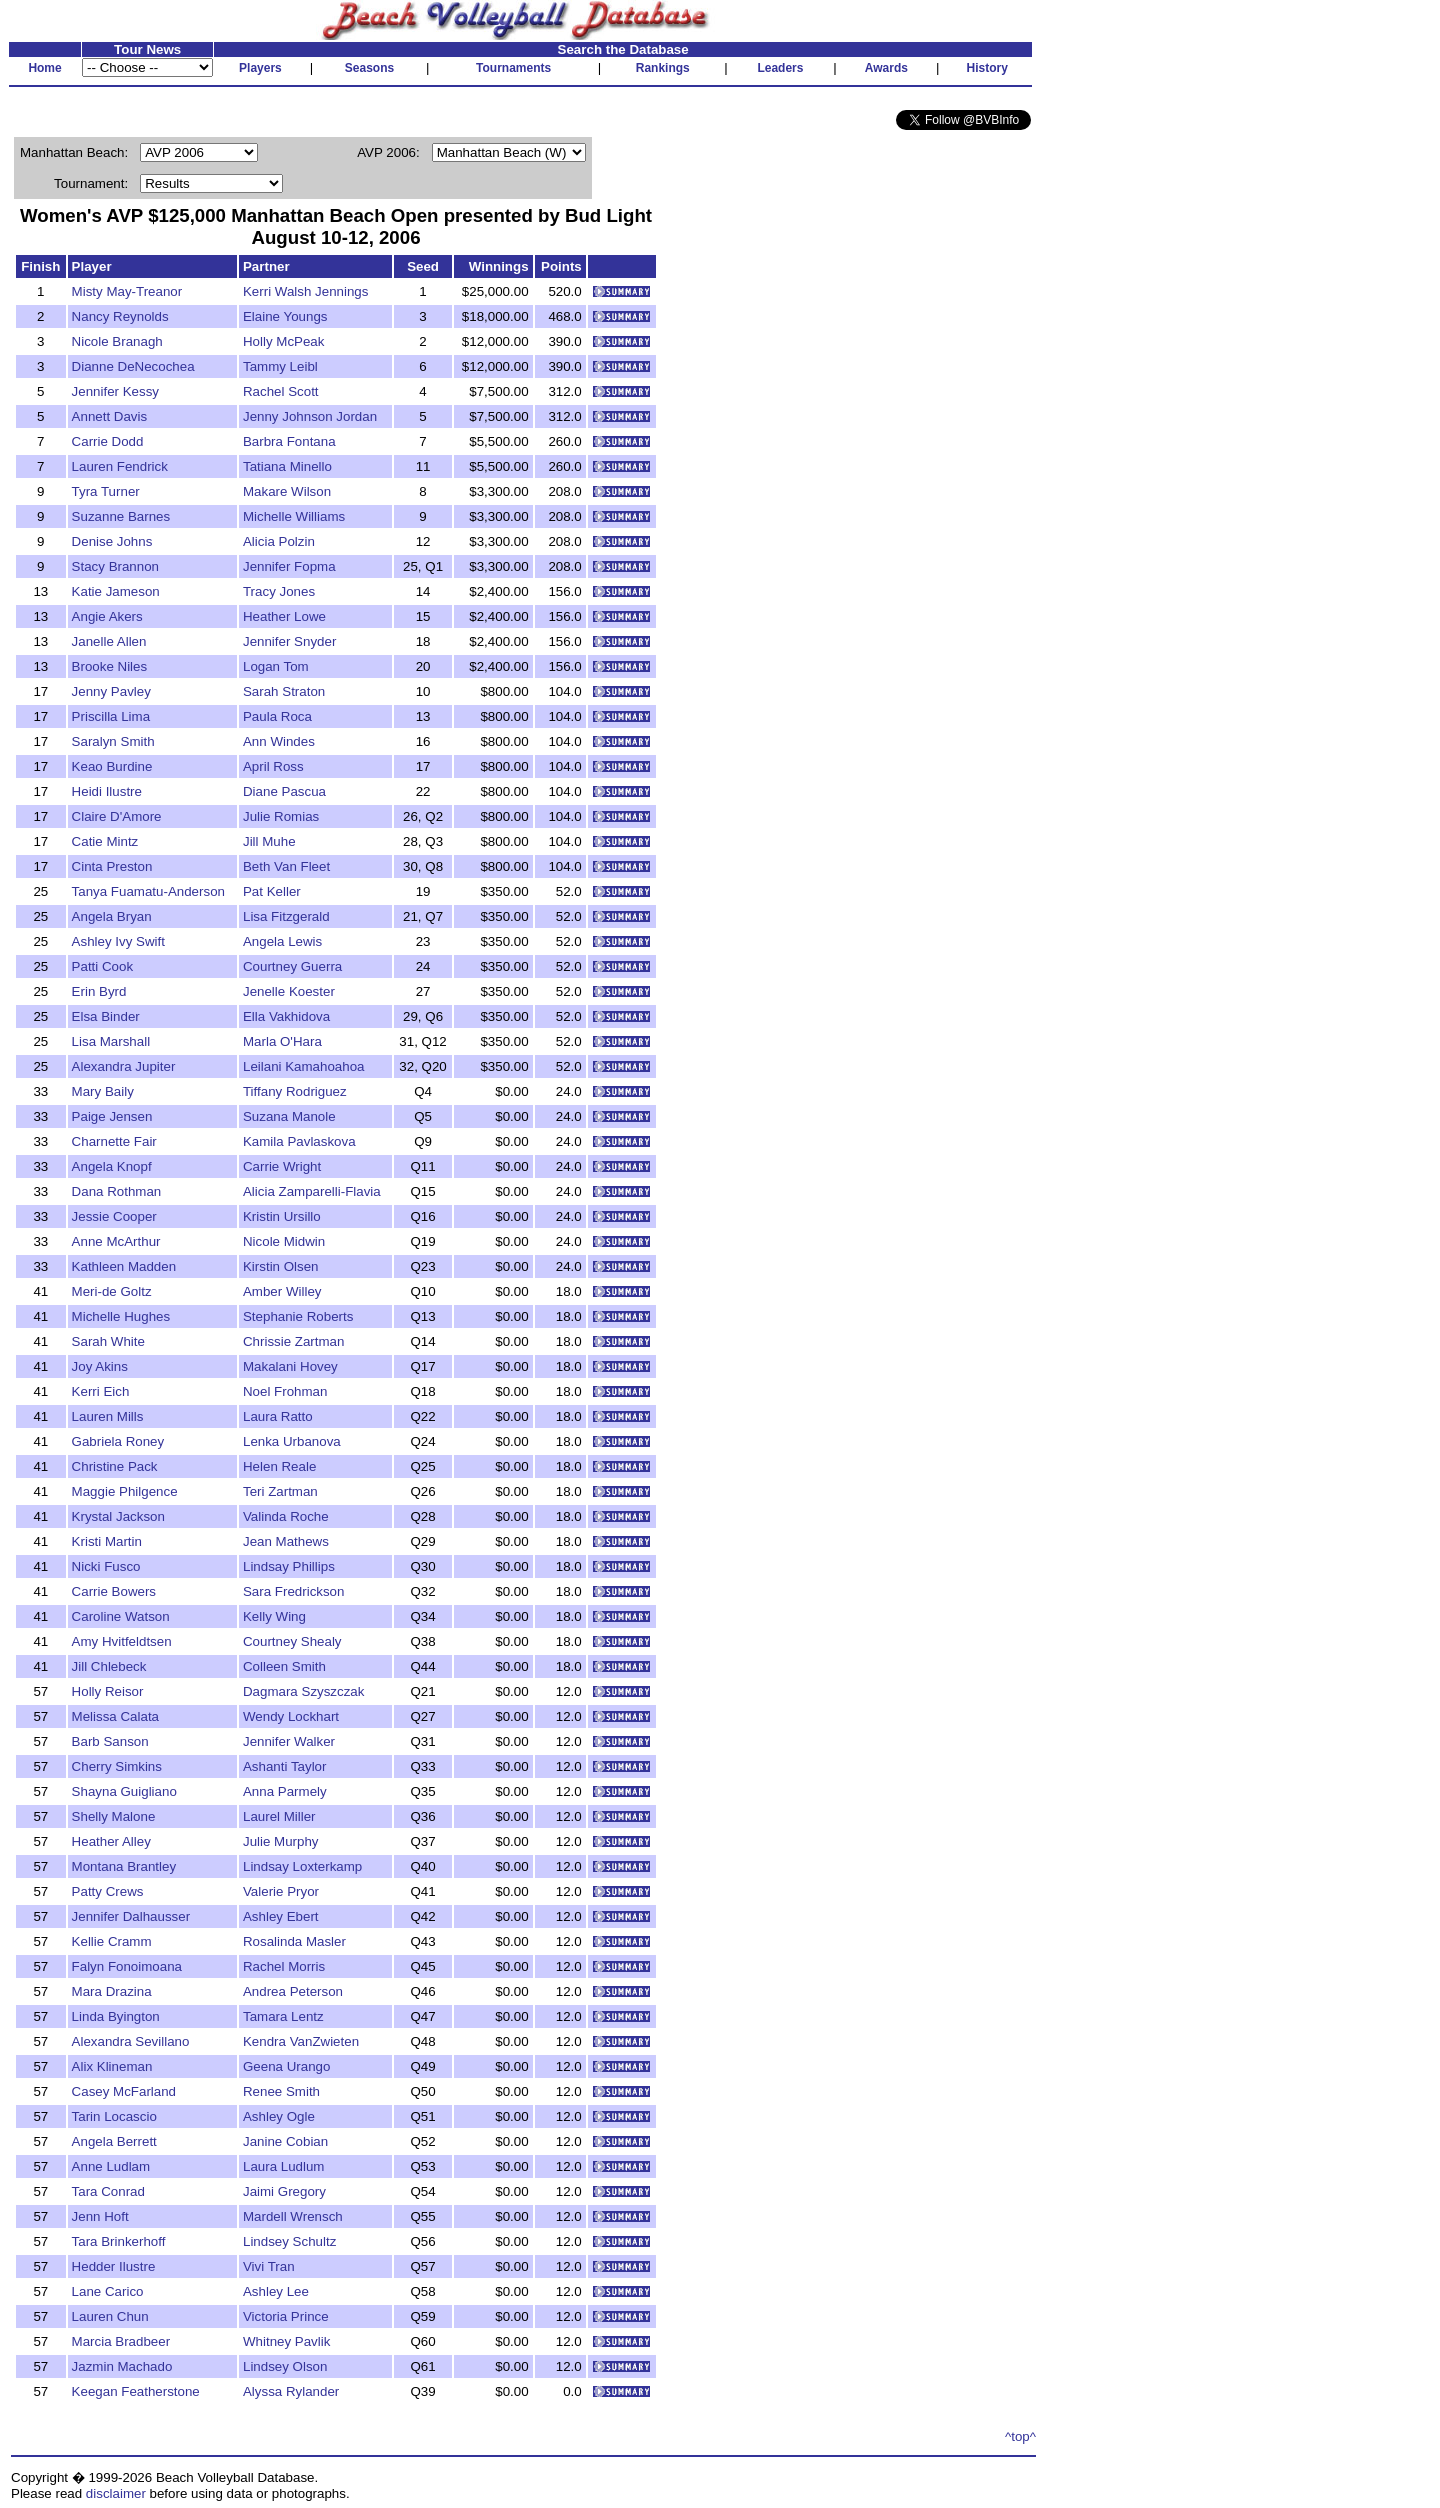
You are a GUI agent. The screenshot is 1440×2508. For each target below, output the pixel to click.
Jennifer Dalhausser (131, 1916)
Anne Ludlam (111, 2166)
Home (44, 68)
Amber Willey (282, 1291)
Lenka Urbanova (292, 1441)
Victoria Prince (286, 2316)
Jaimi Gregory (284, 2191)
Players (260, 68)
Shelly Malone (114, 1816)
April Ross (273, 766)
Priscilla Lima (111, 716)
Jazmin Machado (122, 2366)
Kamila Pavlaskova (299, 1141)
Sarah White (108, 1341)
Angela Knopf (112, 1166)
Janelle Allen (109, 641)
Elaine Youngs (285, 316)
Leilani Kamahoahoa (304, 1066)
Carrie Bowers (114, 1591)
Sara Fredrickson (293, 1591)
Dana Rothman (117, 1191)
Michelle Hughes (121, 1316)
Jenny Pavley (111, 691)
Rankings (663, 68)
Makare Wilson (287, 491)
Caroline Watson (121, 1616)
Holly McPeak (283, 341)
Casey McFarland (124, 2091)
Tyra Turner (106, 491)
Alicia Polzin (279, 541)
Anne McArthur (116, 1241)
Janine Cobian (285, 2141)
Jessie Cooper (114, 1216)
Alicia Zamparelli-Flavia (312, 1191)
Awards (886, 68)
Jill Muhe (269, 841)
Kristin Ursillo (282, 1216)
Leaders (780, 68)
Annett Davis (110, 416)
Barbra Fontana (289, 441)
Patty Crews (108, 1891)
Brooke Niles (110, 666)
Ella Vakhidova (286, 1016)
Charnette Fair (114, 1141)
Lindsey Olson (285, 2366)
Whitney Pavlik (286, 2341)
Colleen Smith (284, 1666)
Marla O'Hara (282, 1041)
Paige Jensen (112, 1116)
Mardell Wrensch (293, 2216)
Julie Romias (281, 816)
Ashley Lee (276, 2291)
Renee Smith (281, 2091)
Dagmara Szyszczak (303, 1691)
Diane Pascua (284, 791)
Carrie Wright (282, 1166)
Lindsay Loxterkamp (302, 1866)
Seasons (369, 68)
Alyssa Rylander (291, 2391)
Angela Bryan (112, 916)
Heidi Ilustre (107, 791)
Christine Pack (115, 1466)
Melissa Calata (115, 1716)
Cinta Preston (112, 866)
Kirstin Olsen (281, 1266)
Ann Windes (279, 741)
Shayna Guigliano (124, 1791)
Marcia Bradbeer (121, 2341)
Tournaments (513, 68)
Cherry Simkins (117, 1766)
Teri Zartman (280, 1491)
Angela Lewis (282, 941)
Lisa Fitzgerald (286, 916)
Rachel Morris (284, 1966)
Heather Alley (111, 1841)
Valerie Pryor (281, 1891)
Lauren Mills (108, 1416)
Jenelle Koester (289, 991)
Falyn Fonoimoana (127, 1966)
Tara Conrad (108, 2191)
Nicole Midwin (284, 1241)
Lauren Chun (110, 2316)
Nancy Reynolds (120, 316)
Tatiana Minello (287, 466)
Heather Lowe (284, 616)
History (987, 68)
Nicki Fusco (106, 1566)
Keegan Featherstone (136, 2391)
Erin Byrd (99, 991)
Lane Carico (108, 2291)
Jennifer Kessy (115, 391)
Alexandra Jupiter (124, 1066)
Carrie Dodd (108, 441)
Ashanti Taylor (284, 1766)
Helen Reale (279, 1466)
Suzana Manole (289, 1116)
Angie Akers (107, 616)
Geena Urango (286, 2066)
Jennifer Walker (289, 1741)
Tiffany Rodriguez (295, 1091)
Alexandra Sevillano (131, 2041)
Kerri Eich (101, 1391)
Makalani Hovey (290, 1366)
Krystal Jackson (118, 1516)
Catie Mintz (105, 841)
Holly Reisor (108, 1691)
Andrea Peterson (293, 1991)
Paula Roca (277, 716)
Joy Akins (100, 1366)
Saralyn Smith (113, 741)
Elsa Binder (106, 1016)
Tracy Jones (279, 591)
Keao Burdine (112, 766)
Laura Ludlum (284, 2166)
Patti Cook (103, 966)
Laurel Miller (279, 1816)
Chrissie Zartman (293, 1341)
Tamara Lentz (283, 2016)
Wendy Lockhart (291, 1716)
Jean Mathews (286, 1541)
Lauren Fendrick (120, 466)
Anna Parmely (285, 1791)
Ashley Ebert (281, 1916)
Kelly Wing (274, 1616)
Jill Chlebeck (109, 1666)
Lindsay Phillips (289, 1566)
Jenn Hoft (100, 2216)
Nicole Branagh (117, 341)
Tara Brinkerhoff (119, 2241)
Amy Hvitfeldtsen (122, 1641)
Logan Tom (276, 666)
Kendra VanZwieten (301, 2041)
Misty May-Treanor (127, 291)
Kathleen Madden (124, 1266)
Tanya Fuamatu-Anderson (148, 891)
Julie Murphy (281, 1841)
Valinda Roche (286, 1516)
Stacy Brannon (115, 566)
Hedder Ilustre (114, 2266)
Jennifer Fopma (289, 566)
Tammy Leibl (280, 366)
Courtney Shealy (292, 1641)
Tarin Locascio (114, 2116)
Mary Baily (103, 1091)
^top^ (1020, 2436)
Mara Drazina (112, 1991)
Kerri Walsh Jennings (305, 291)
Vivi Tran (269, 2266)
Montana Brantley (124, 1866)
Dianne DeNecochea (133, 366)
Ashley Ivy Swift (118, 941)
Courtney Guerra (292, 966)
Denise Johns (112, 541)
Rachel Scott (281, 391)
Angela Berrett (114, 2141)
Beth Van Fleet (286, 866)
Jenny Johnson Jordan (310, 416)
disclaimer (116, 2493)
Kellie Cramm (112, 1941)
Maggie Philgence (125, 1491)
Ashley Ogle (279, 2116)
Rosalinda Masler (294, 1941)
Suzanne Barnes (121, 516)
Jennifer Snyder (289, 641)
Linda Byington (116, 2016)
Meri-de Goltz (112, 1291)
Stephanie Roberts (298, 1316)
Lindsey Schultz (289, 2241)
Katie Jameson (116, 591)
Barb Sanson (110, 1741)
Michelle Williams (294, 516)
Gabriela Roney (118, 1441)
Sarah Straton (284, 691)
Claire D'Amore (117, 816)
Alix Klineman (112, 2066)
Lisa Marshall (111, 1041)
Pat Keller (272, 891)
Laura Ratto (278, 1416)
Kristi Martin (107, 1541)
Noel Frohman (285, 1391)
